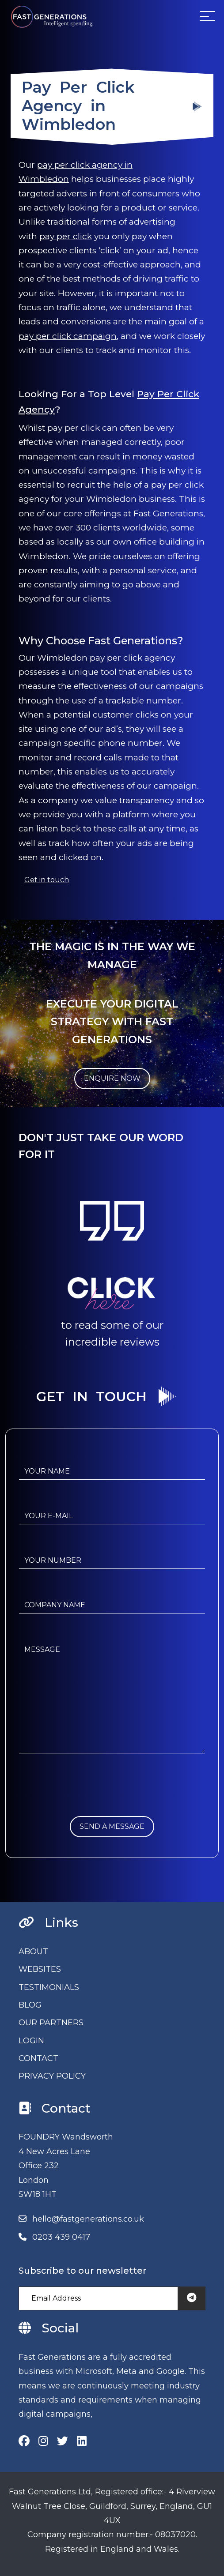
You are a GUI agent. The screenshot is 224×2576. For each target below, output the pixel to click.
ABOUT (33, 1951)
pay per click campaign (68, 336)
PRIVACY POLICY (52, 2076)
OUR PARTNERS (51, 2022)
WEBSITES (40, 1969)
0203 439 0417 (61, 2237)
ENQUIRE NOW (112, 1078)
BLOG (30, 2005)
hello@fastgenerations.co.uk (88, 2219)
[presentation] (86, 1799)
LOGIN (31, 2041)
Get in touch (46, 880)
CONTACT (38, 2058)
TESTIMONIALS (49, 1987)
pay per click (65, 236)
